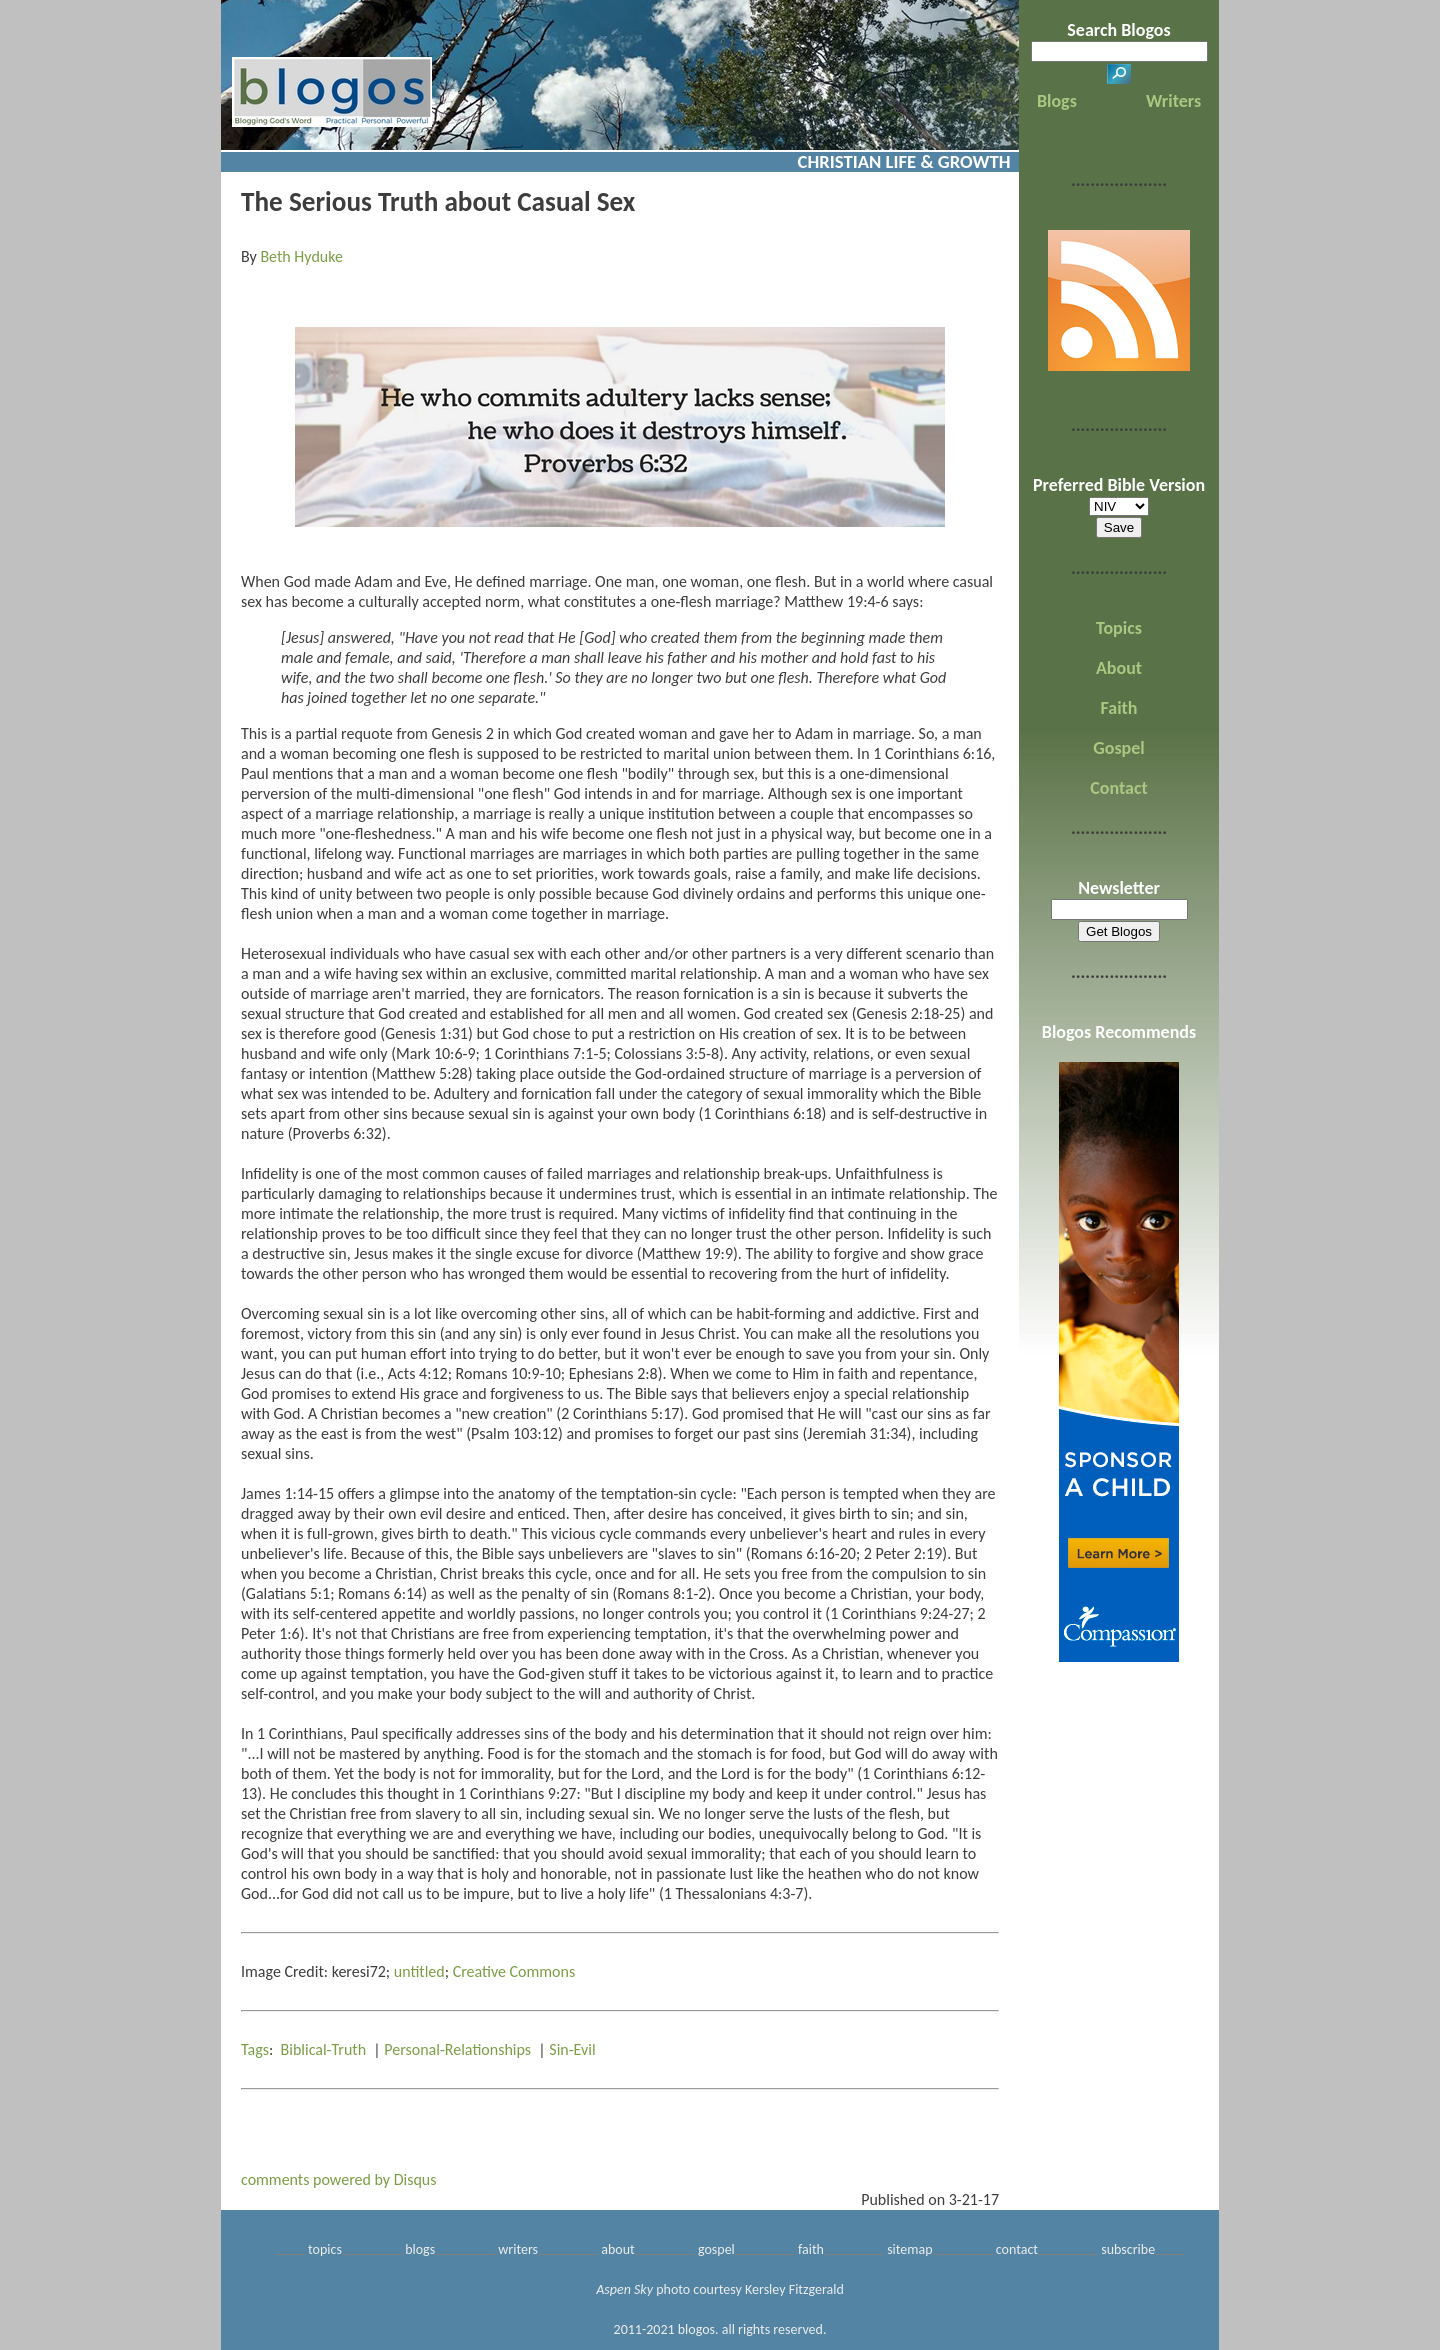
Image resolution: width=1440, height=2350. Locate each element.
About (1119, 668)
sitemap (909, 2249)
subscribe (1128, 2249)
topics (325, 2249)
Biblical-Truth (324, 2049)
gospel (716, 2249)
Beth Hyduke (301, 256)
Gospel (1118, 748)
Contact (1118, 788)
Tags (255, 2049)
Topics (1119, 628)
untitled (419, 1971)
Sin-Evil (572, 2049)
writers (518, 2249)
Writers (1173, 101)
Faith (1119, 708)
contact (1017, 2249)
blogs (420, 2249)
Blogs (1057, 101)
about (618, 2249)
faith (811, 2249)
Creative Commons (514, 1971)
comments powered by (339, 2179)
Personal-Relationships (457, 2049)
